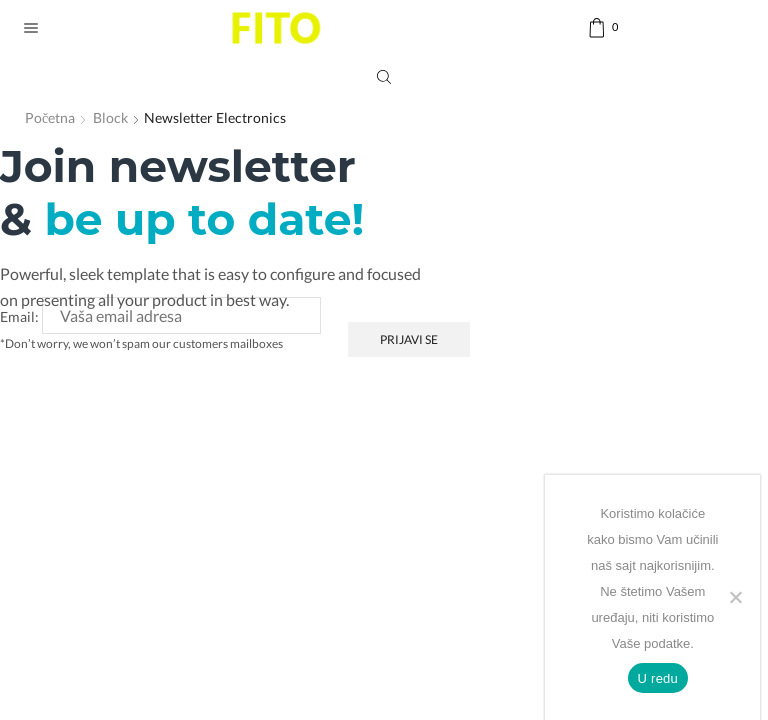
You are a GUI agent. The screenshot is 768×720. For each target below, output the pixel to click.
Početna (50, 117)
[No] (735, 597)
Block (110, 117)
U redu (658, 678)
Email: (19, 316)
